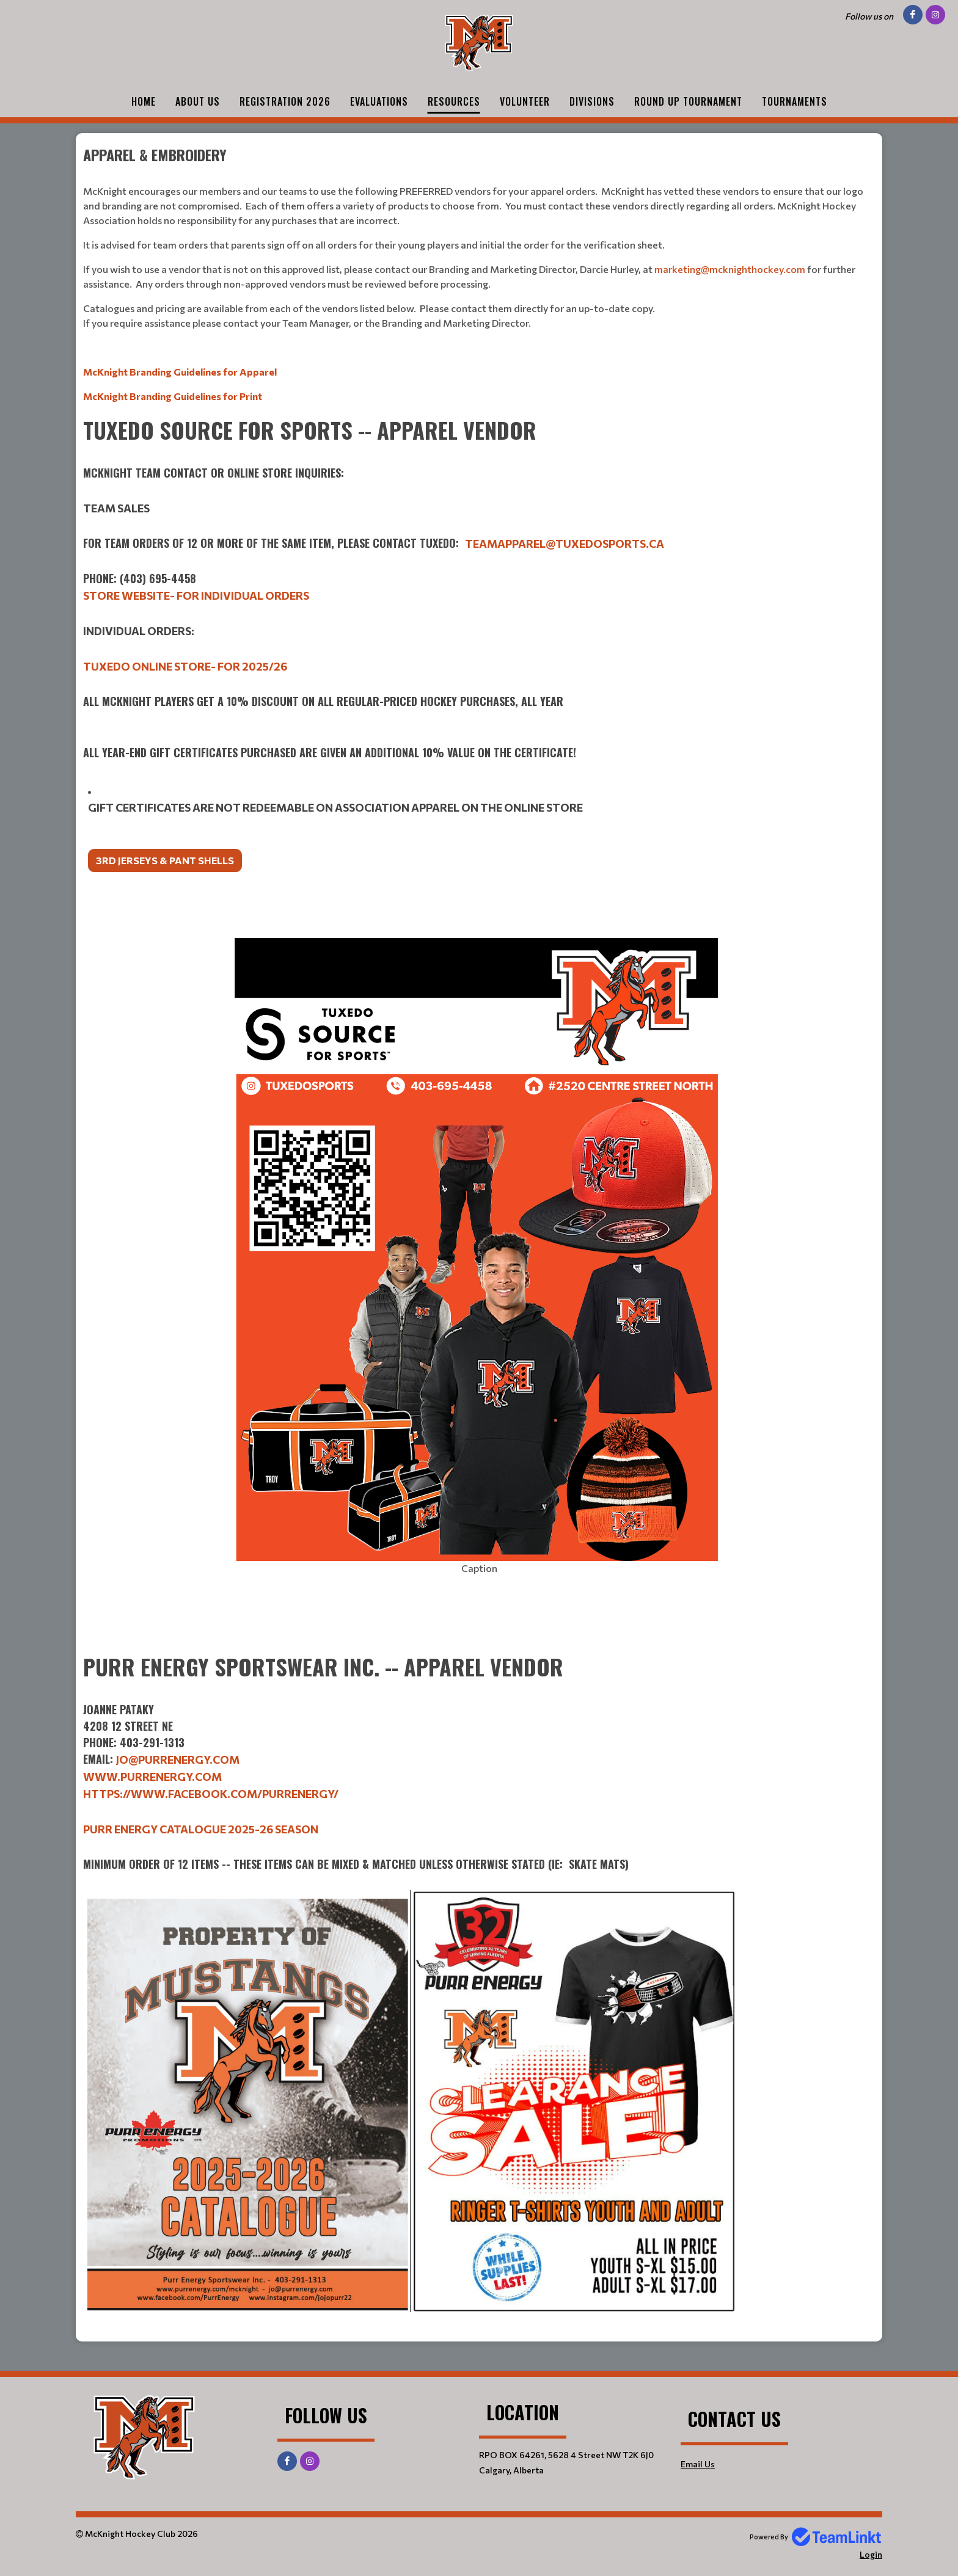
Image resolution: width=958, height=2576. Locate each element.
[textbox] (479, 274)
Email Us (698, 2464)
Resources (454, 101)
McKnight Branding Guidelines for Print (172, 396)
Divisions (592, 101)
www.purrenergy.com (152, 1776)
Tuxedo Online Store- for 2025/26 (185, 666)
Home (143, 101)
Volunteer (525, 101)
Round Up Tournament (688, 101)
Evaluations (379, 101)
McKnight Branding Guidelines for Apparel (180, 371)
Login (871, 2554)
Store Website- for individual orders (196, 595)
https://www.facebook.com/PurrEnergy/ (210, 1793)
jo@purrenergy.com (178, 1759)
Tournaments (794, 101)
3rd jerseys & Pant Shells (165, 860)
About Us (197, 101)
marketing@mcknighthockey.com (729, 269)
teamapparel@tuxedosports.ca (564, 543)
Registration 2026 (285, 101)
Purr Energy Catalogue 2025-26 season (200, 1829)
